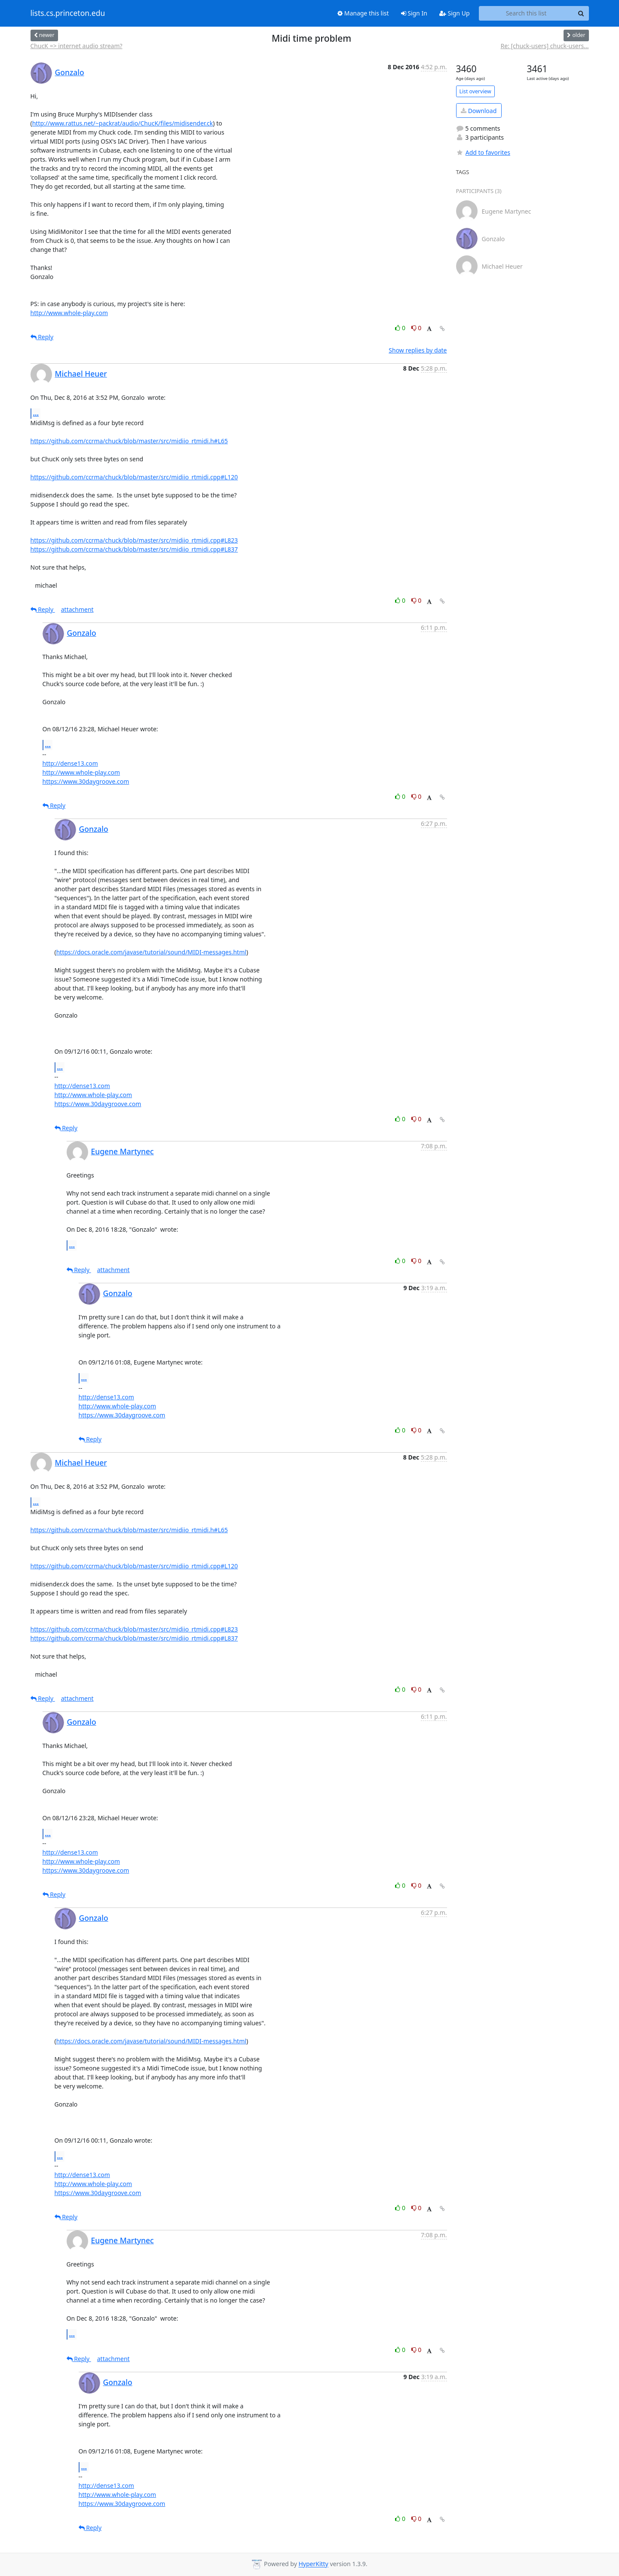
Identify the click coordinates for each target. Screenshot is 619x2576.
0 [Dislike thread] (416, 328)
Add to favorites (483, 152)
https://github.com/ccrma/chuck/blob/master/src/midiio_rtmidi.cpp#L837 (134, 549)
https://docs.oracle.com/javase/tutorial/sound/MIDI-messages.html (151, 952)
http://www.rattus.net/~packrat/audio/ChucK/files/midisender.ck (122, 123)
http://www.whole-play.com (69, 313)
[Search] (581, 13)
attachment (77, 609)
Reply (42, 337)
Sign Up (454, 13)
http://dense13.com (70, 763)
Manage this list (363, 13)
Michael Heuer (81, 373)
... (36, 413)
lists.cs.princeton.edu (68, 13)
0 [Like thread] (401, 328)
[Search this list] (526, 13)
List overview (475, 91)
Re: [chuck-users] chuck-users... (544, 46)
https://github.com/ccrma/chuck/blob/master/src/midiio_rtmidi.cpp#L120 (134, 477)
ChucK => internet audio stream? (77, 46)
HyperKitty (313, 2564)
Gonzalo (69, 72)
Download (478, 111)
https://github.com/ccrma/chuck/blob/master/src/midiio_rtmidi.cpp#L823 (134, 540)
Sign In (414, 13)
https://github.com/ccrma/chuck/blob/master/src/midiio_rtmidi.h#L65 (129, 441)
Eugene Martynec (122, 1151)
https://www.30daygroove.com (86, 781)
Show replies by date (418, 350)
